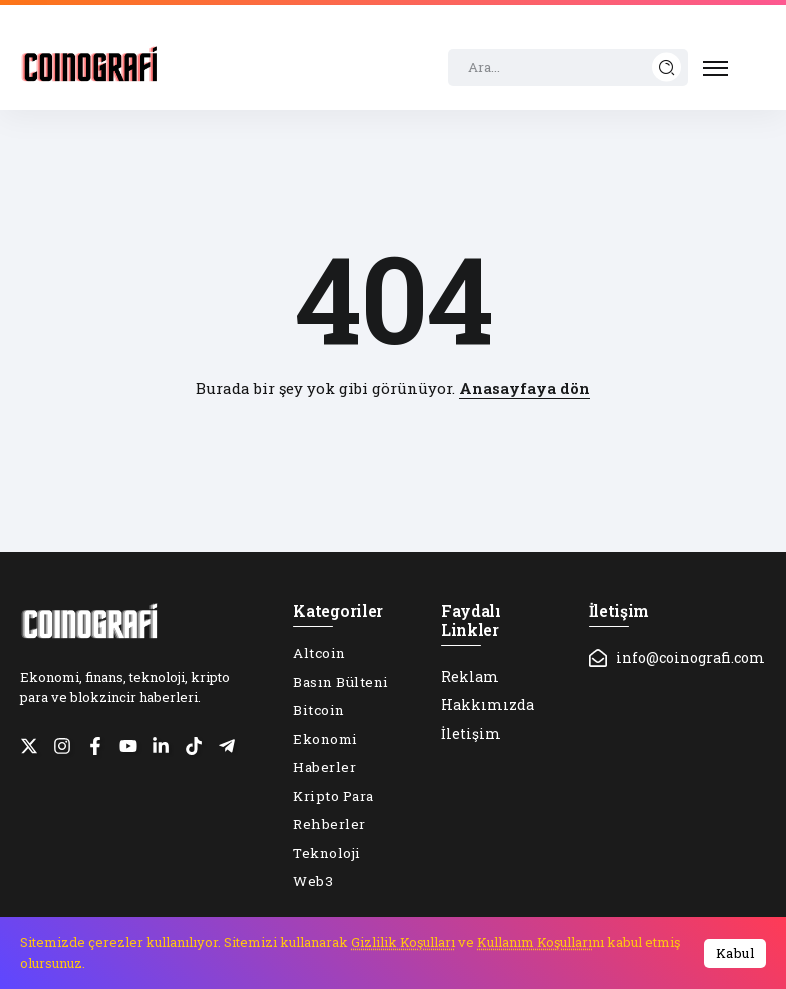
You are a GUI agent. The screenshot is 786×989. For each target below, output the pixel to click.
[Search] (568, 68)
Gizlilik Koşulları (403, 942)
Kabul (735, 953)
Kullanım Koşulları (534, 942)
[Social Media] (29, 746)
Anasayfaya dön (524, 388)
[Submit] (667, 67)
